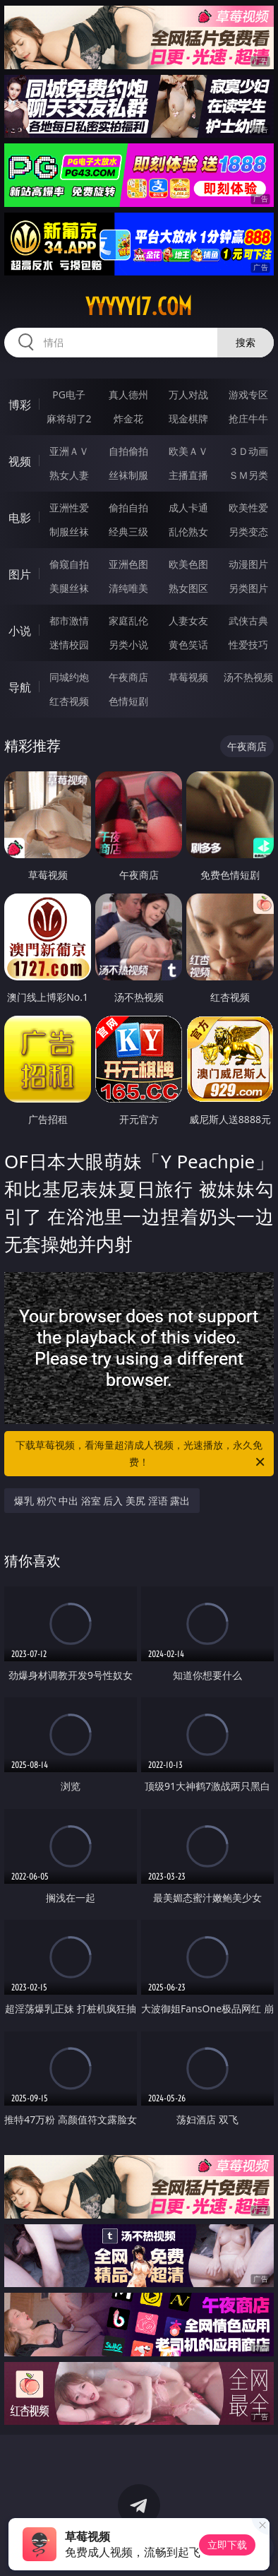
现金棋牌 (188, 418)
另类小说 (128, 644)
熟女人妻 (69, 475)
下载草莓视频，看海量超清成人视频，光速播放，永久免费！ (141, 1454)
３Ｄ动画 (248, 451)
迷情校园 (69, 644)
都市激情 (69, 620)
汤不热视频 (248, 677)
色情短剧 (128, 701)
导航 (19, 687)
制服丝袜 (69, 531)
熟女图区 (188, 588)
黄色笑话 (188, 644)
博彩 (19, 404)
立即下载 (227, 2544)
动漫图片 (248, 564)
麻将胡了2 (69, 418)
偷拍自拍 (128, 507)
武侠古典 (248, 620)
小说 (19, 631)
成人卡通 (188, 507)
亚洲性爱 (69, 507)
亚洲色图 (128, 564)
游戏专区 (248, 394)
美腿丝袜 (69, 588)
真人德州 (128, 394)
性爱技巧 (248, 644)
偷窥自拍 (69, 564)
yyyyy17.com (138, 306)
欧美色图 (188, 564)
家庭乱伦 (128, 620)
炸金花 (128, 418)
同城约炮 (69, 677)
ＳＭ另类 (248, 475)
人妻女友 (188, 620)
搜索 (245, 342)
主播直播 (188, 475)
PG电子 (68, 394)
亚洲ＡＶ (69, 451)
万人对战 (188, 394)
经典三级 (128, 531)
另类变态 (248, 531)
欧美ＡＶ (188, 451)
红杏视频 (69, 701)
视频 (19, 461)
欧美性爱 (248, 507)
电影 (19, 518)
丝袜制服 (128, 475)
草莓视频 (188, 677)
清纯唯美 (128, 588)
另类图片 (248, 588)
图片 (19, 574)
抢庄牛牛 (248, 418)
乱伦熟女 (188, 531)
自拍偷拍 (128, 451)
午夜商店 (128, 677)
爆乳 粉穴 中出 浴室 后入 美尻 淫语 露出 (102, 1500)
